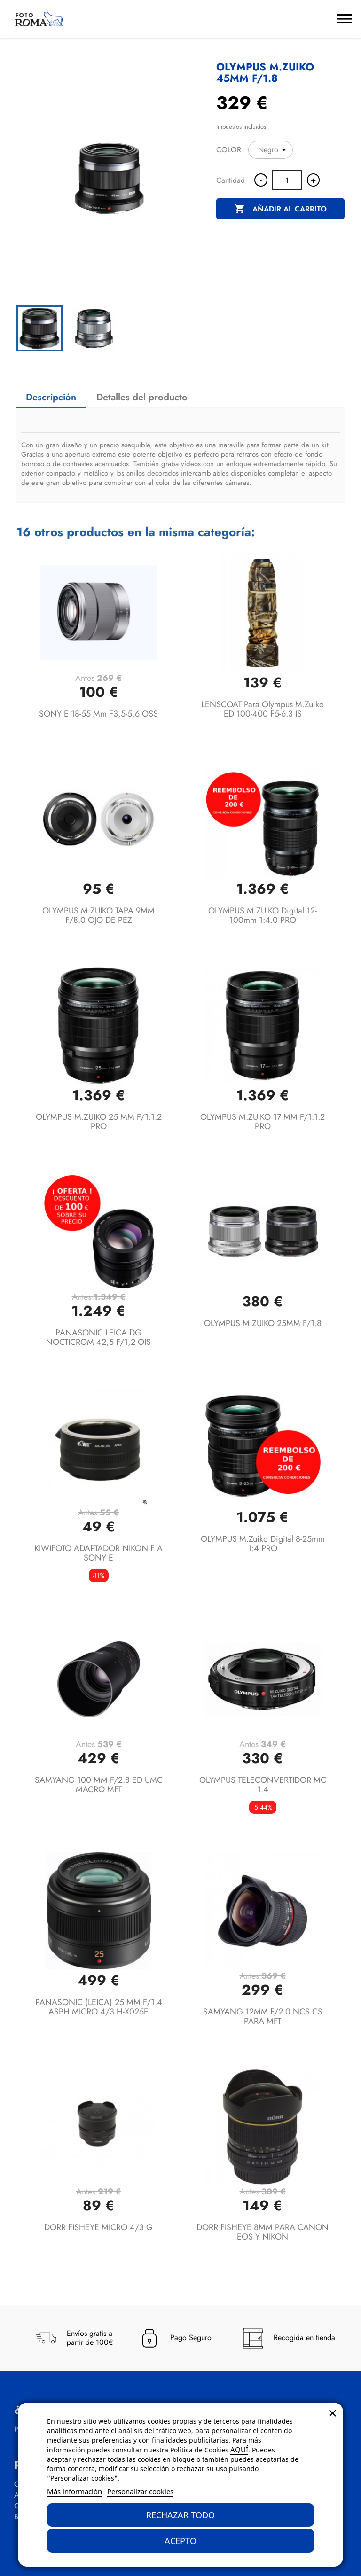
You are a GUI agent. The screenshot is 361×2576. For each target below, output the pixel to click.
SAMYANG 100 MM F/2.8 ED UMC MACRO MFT (99, 1784)
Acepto (180, 2540)
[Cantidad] (287, 180)
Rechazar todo (180, 2515)
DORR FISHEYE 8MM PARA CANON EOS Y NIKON (262, 2232)
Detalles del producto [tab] (142, 397)
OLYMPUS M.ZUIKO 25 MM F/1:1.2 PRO (99, 1121)
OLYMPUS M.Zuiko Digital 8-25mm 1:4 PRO (263, 1543)
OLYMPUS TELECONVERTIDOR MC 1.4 (262, 1784)
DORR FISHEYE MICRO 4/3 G (98, 2227)
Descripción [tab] (51, 397)
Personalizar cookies (140, 2491)
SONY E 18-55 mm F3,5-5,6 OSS (98, 714)
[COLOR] (270, 150)
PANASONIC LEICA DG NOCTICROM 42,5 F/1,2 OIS (98, 1337)
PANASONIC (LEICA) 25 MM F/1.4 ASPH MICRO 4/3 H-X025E (98, 2007)
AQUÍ (239, 2449)
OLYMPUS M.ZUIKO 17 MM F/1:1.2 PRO (262, 1121)
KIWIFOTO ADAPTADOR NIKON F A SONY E (98, 1553)
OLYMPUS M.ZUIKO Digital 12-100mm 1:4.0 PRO (262, 915)
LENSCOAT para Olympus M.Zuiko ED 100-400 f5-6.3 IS (262, 709)
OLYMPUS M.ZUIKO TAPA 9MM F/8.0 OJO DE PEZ (98, 915)
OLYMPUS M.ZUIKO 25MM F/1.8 (263, 1323)
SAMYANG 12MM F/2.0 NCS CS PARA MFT (262, 2016)
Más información (74, 2491)
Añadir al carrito (280, 209)
